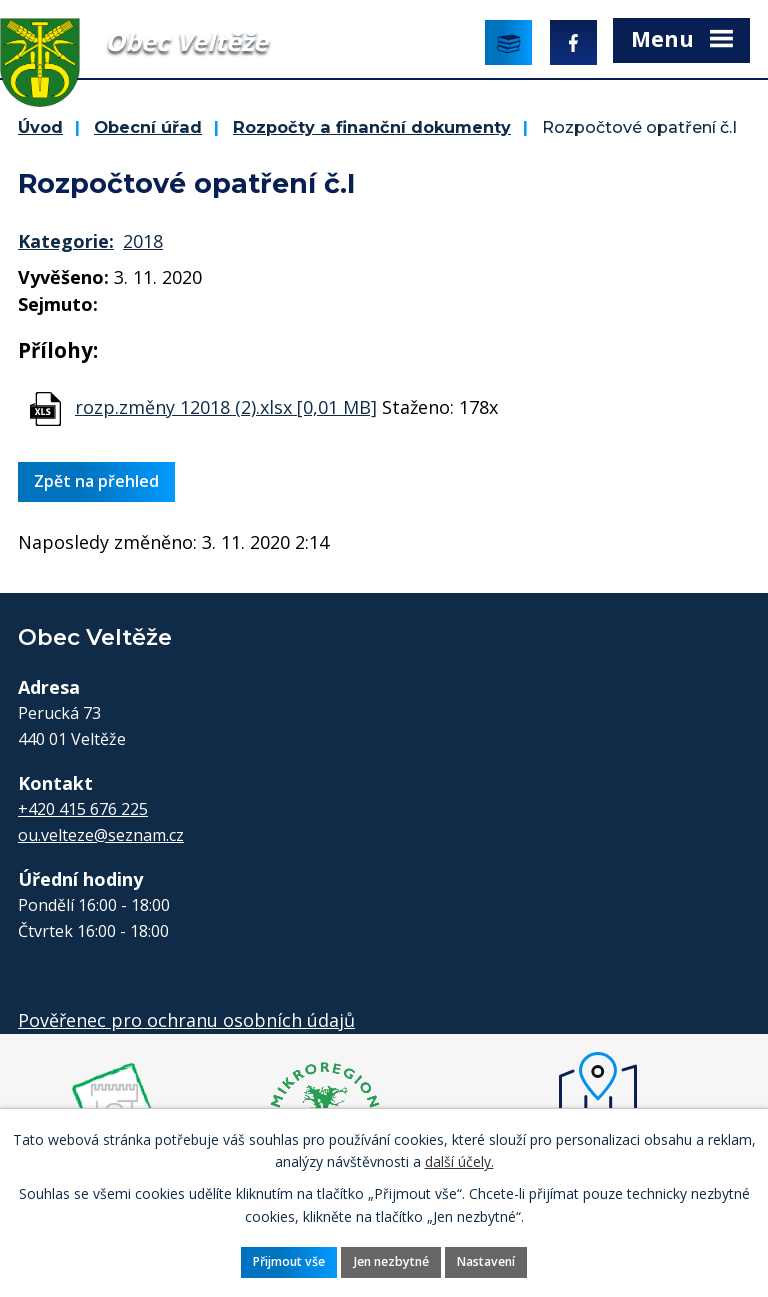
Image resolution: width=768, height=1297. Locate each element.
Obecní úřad (148, 127)
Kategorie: (66, 241)
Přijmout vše (289, 1261)
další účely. (459, 1161)
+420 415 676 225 (83, 809)
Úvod (40, 127)
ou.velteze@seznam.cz (101, 835)
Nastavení (486, 1261)
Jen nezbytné (391, 1261)
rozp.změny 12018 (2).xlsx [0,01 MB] (226, 407)
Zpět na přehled (96, 481)
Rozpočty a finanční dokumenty (372, 127)
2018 (143, 241)
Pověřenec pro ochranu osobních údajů (186, 1020)
